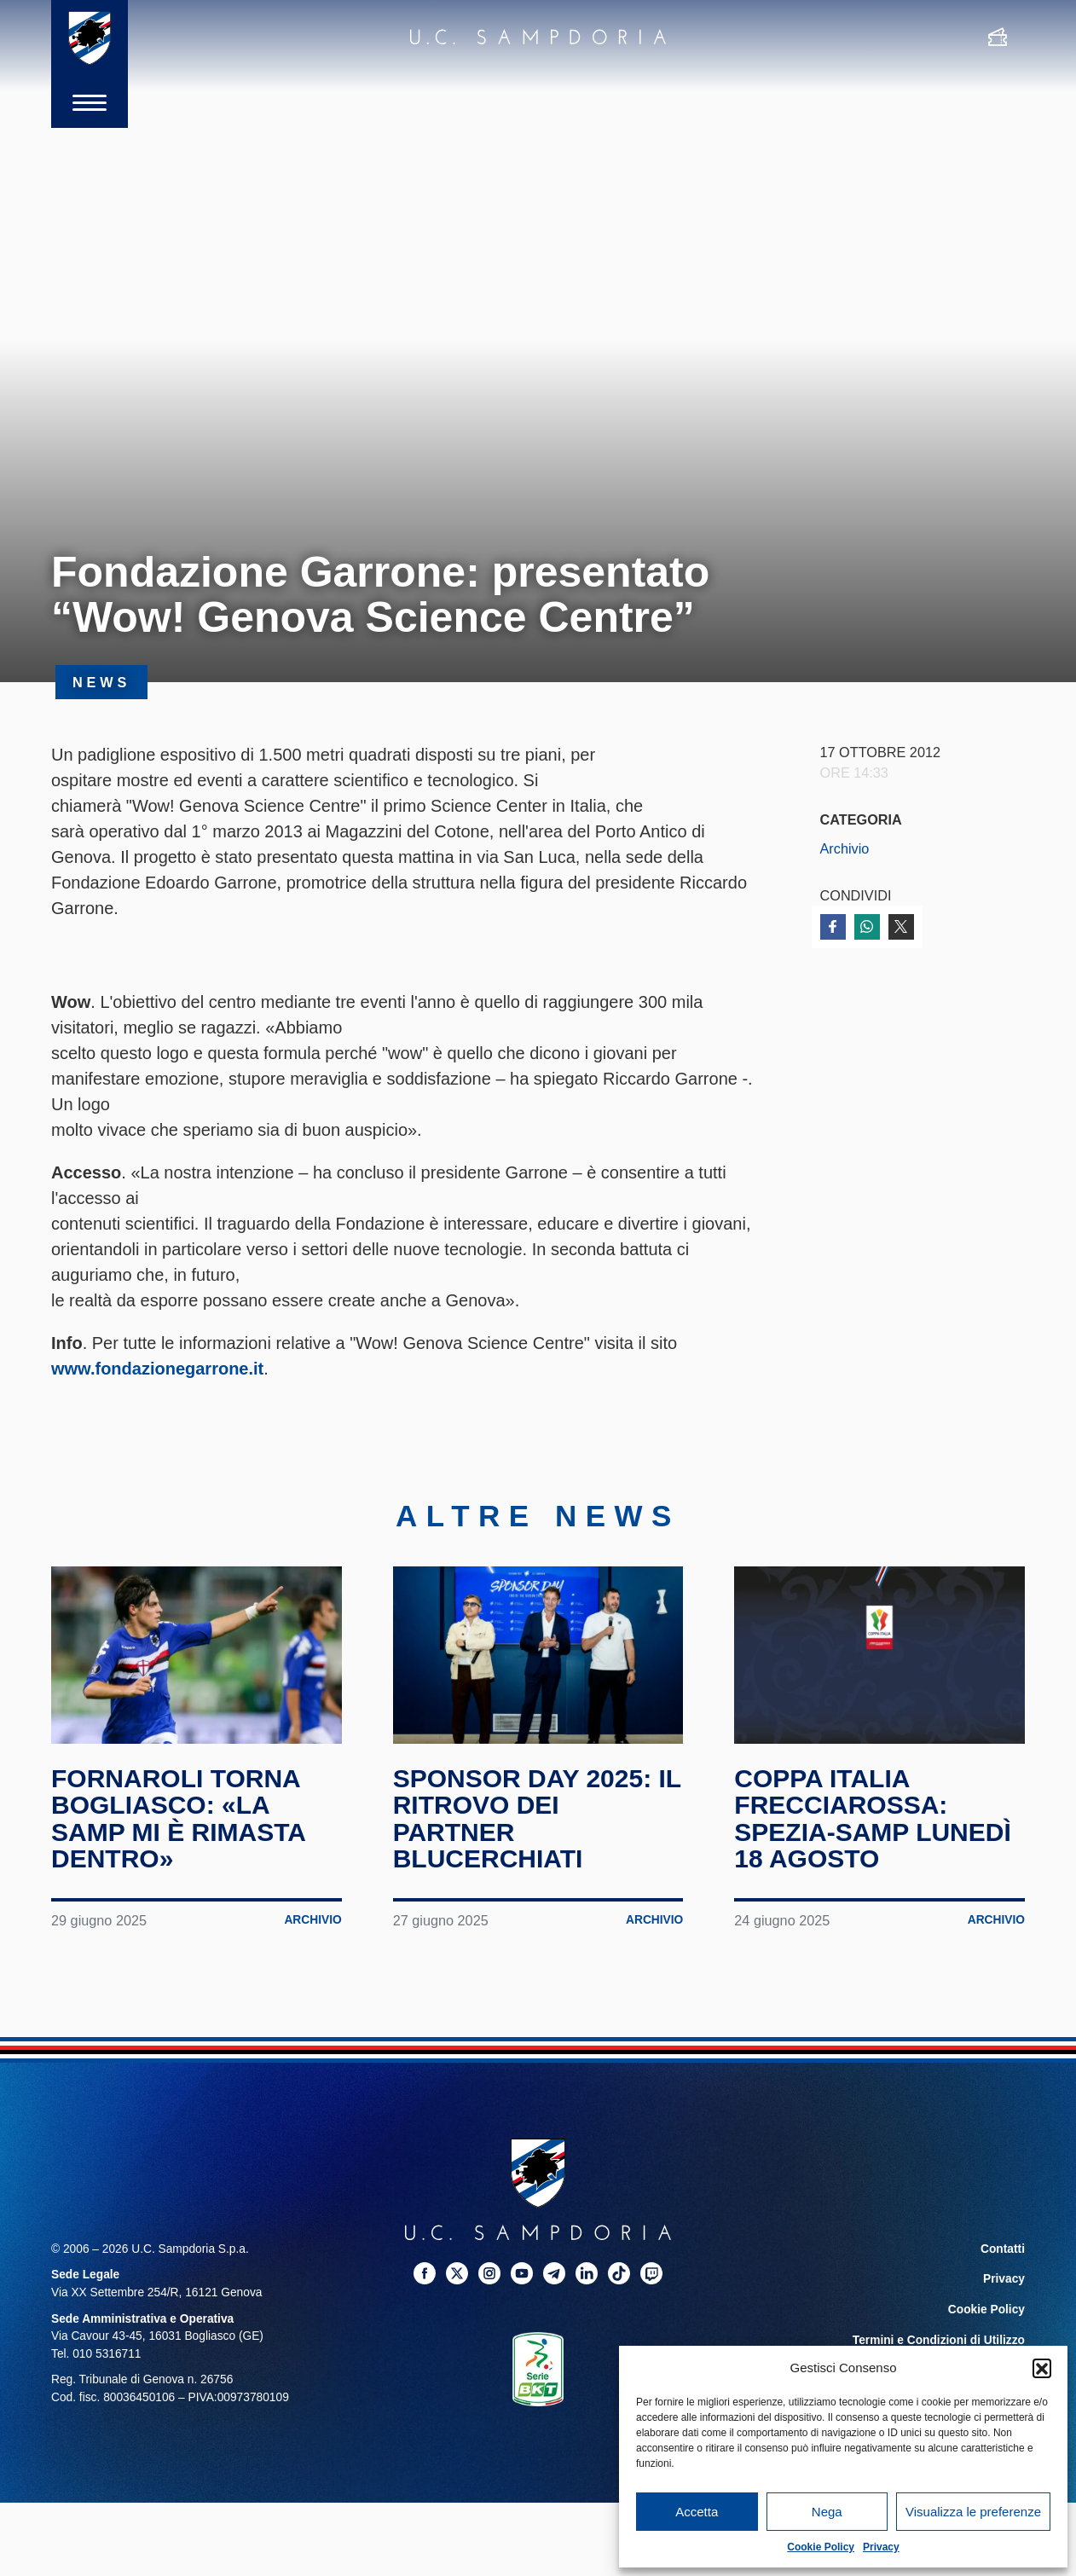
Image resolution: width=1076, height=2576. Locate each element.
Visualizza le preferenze (973, 2511)
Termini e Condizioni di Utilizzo (939, 2340)
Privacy (881, 2547)
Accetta (696, 2511)
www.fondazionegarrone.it (157, 1368)
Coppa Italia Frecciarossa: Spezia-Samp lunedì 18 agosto (872, 1818)
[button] (1041, 2367)
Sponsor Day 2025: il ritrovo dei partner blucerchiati (537, 1818)
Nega (827, 2511)
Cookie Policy (820, 2547)
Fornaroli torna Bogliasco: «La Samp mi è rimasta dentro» (178, 1818)
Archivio (845, 848)
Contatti (1003, 2249)
